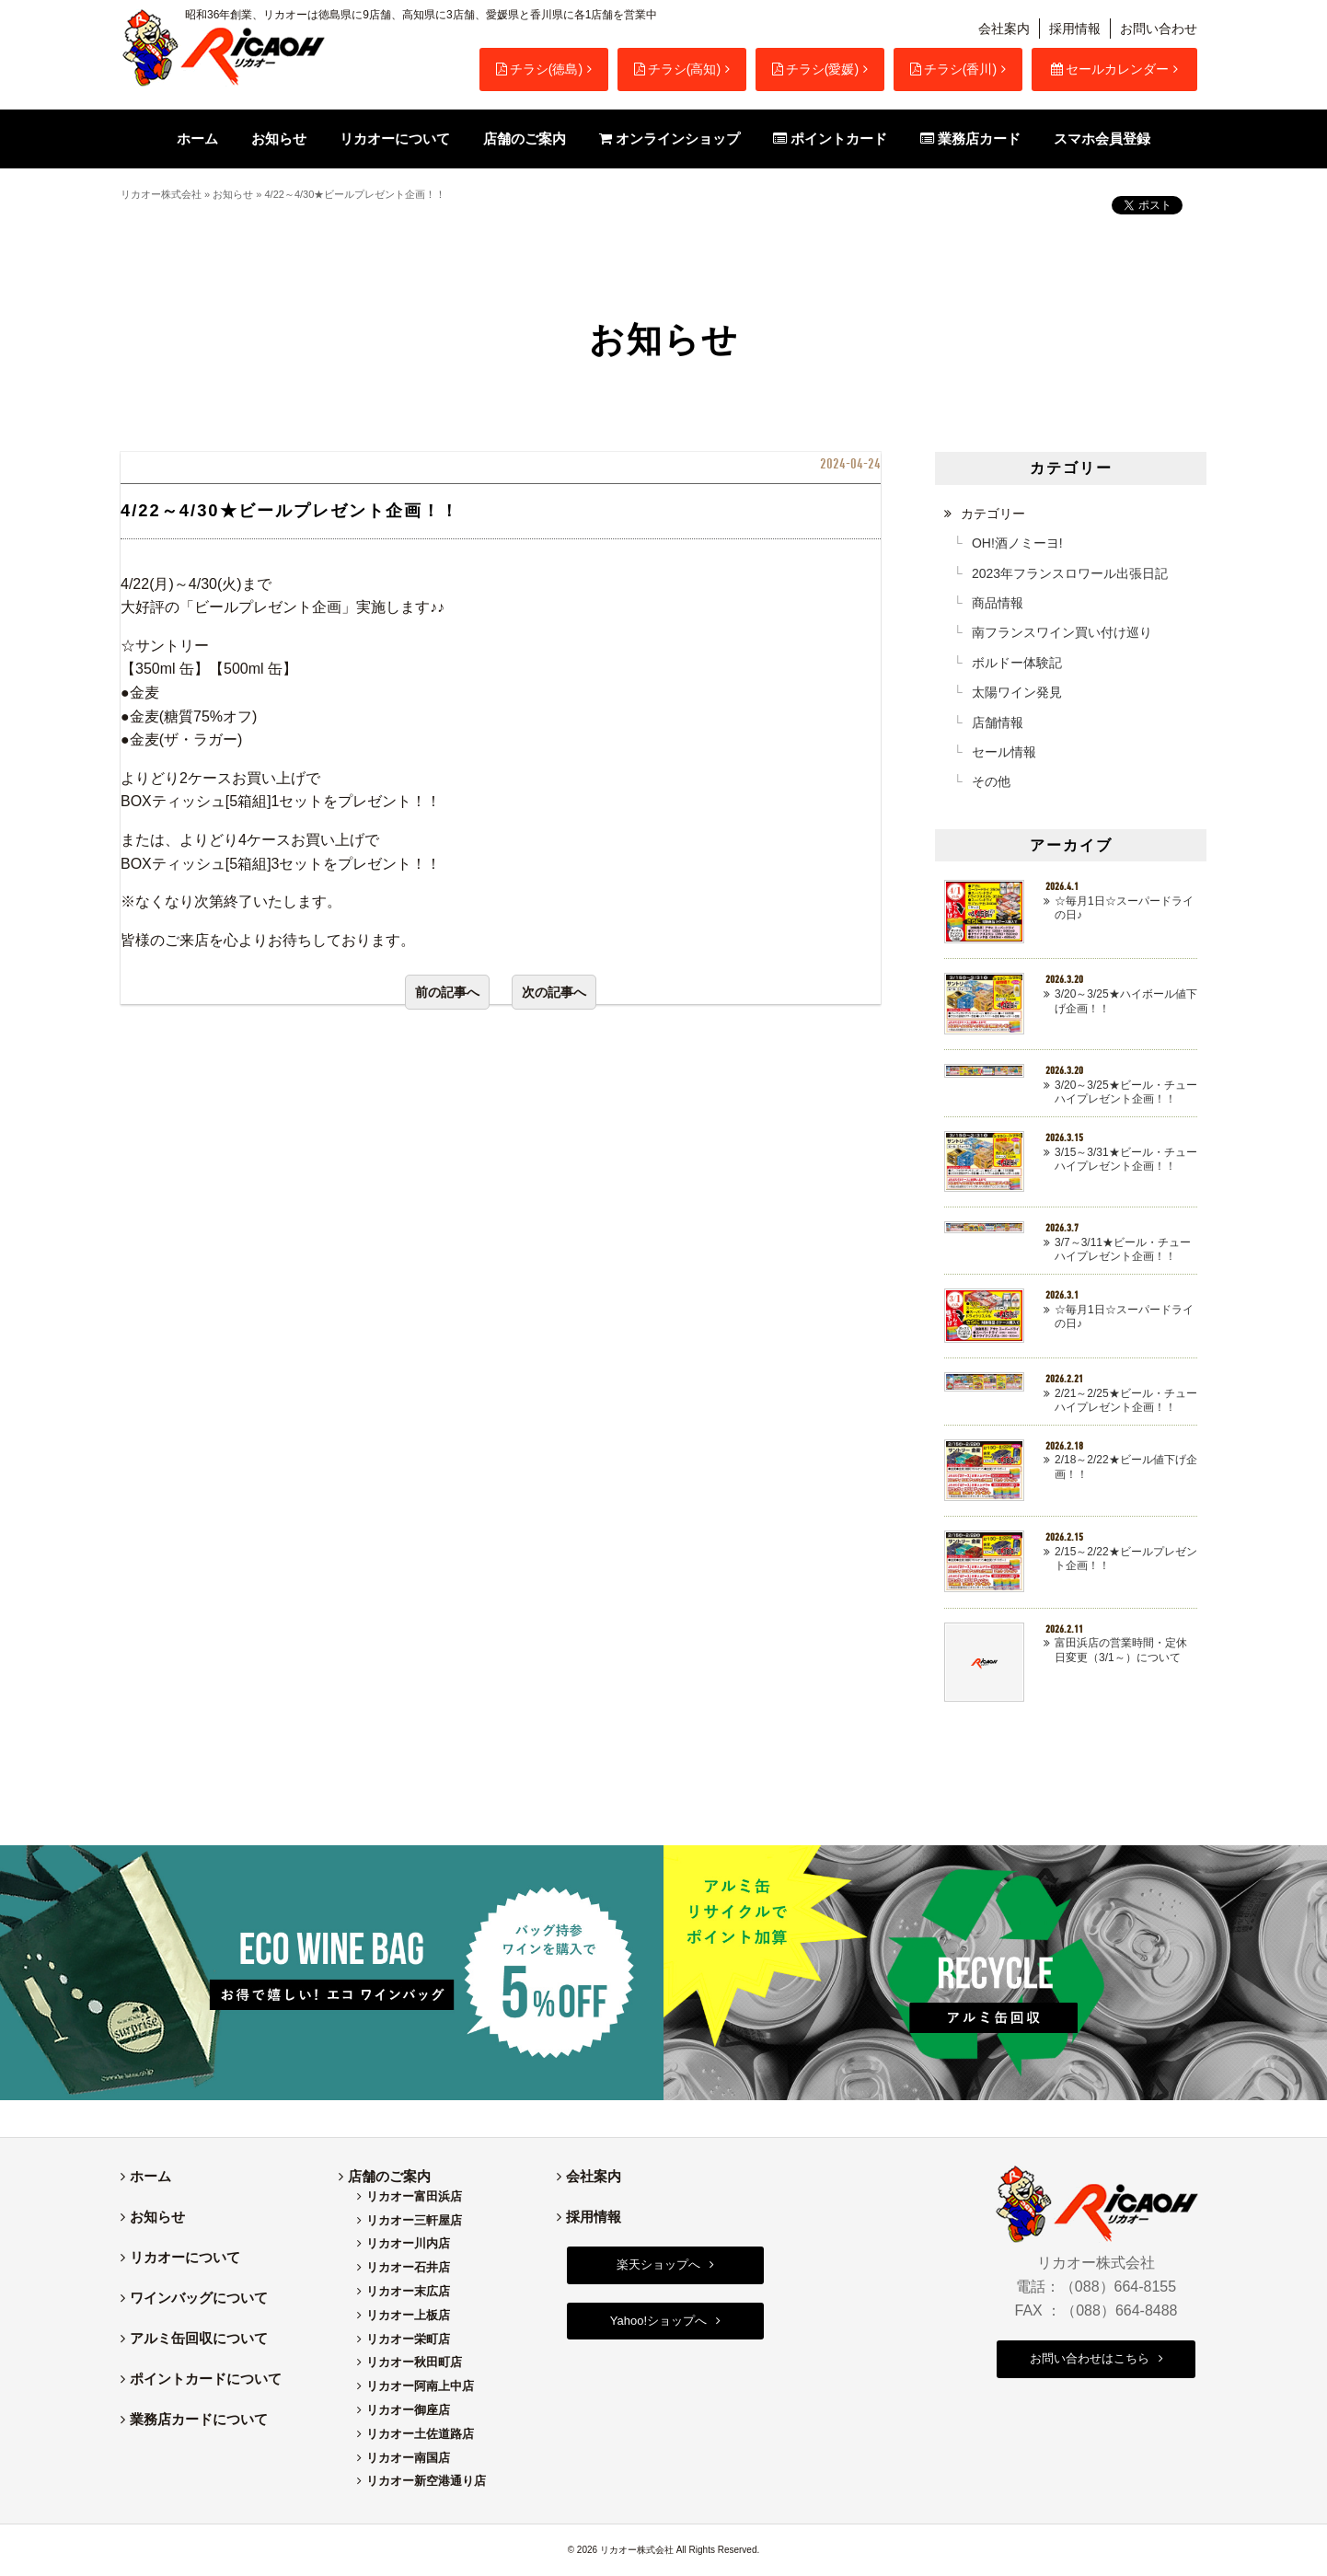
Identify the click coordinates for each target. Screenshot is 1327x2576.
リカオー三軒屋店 (414, 2220)
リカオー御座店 (408, 2410)
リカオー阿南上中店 (420, 2386)
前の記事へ (447, 992)
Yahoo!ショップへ (658, 2321)
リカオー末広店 (408, 2291)
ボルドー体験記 (1017, 662)
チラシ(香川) (953, 69)
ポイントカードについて (206, 2378)
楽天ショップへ (658, 2264)
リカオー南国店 (408, 2458)
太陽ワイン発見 (1017, 692)
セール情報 (1004, 752)
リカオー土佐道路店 (420, 2434)
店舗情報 (997, 722)
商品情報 (997, 602)
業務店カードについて (199, 2419)
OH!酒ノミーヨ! (1017, 543)
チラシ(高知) (677, 69)
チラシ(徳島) (539, 69)
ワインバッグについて (199, 2297)
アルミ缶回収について (199, 2338)
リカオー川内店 (408, 2243)
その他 (991, 781)
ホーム (150, 2176)
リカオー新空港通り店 (426, 2481)
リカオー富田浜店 (414, 2196)
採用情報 (1075, 28)
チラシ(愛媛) (815, 69)
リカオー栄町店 (408, 2339)
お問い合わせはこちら (1089, 2358)
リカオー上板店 (408, 2315)
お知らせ (233, 194)
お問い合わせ (1158, 28)
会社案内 (1004, 28)
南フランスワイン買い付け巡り (1062, 632)
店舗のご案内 (389, 2176)
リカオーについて (185, 2257)
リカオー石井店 (408, 2267)
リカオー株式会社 (161, 194)
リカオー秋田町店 (414, 2362)
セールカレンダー (1110, 69)
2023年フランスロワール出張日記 (1070, 573)
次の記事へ (554, 992)
